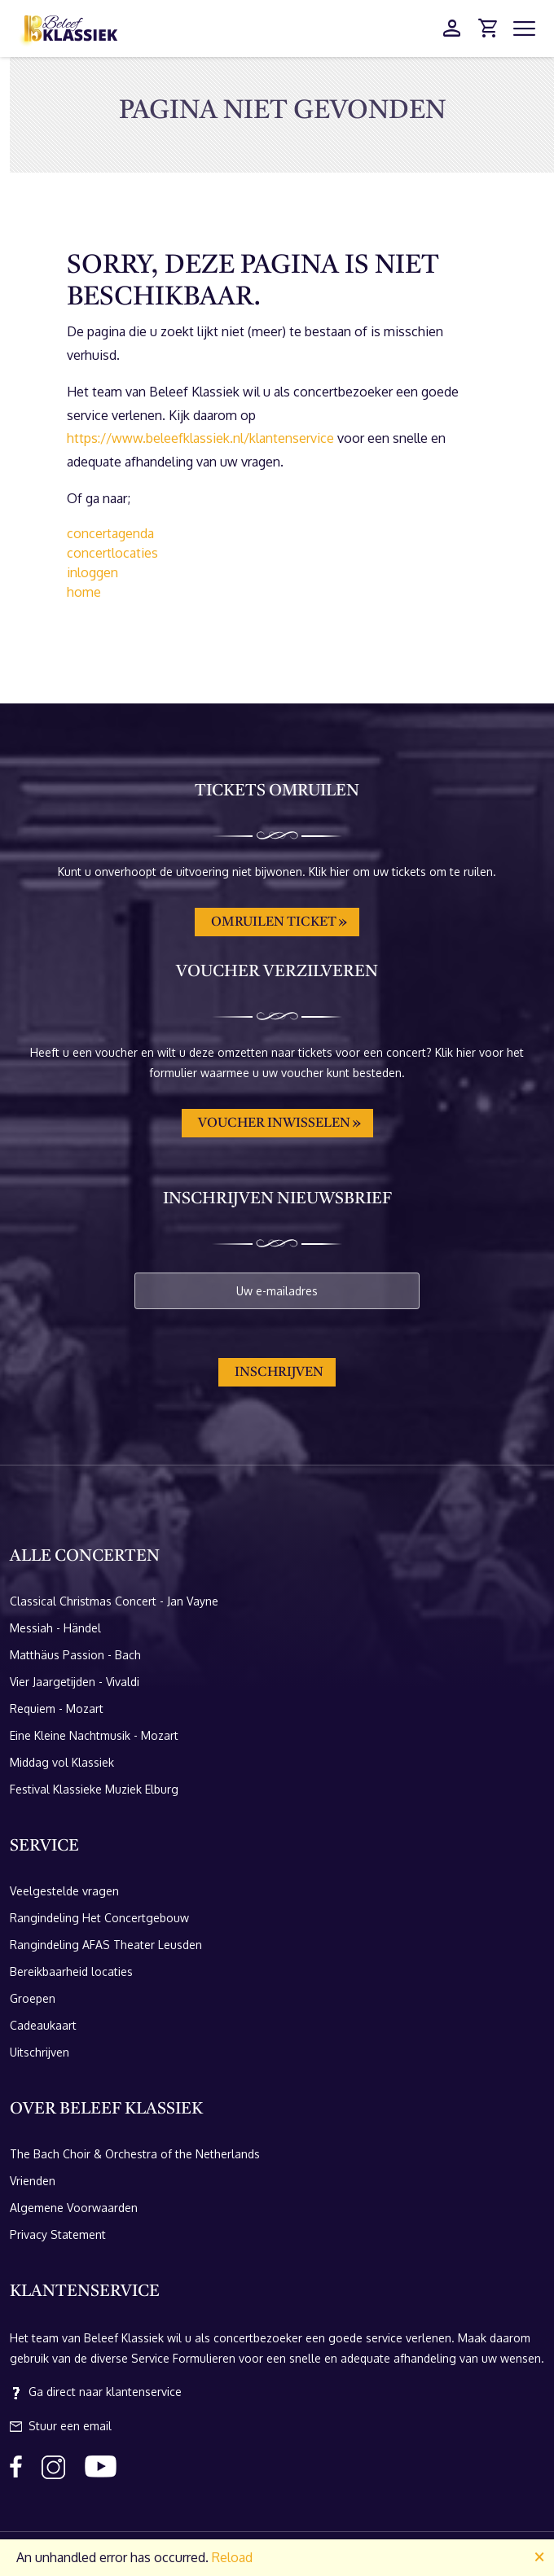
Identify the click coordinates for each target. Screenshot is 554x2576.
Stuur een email (61, 2426)
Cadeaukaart (43, 2025)
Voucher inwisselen (274, 1123)
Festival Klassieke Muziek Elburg (94, 1789)
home (84, 592)
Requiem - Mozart (56, 1708)
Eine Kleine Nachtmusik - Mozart (94, 1735)
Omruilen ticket (273, 922)
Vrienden (32, 2181)
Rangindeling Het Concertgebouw (99, 1918)
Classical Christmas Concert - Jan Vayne (114, 1601)
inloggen (92, 572)
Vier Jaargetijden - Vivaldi (74, 1682)
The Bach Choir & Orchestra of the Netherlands (135, 2154)
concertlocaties (112, 553)
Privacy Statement (58, 2234)
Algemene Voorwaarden (74, 2208)
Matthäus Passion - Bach (75, 1655)
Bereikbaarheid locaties (71, 1971)
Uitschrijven (39, 2052)
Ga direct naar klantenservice (96, 2392)
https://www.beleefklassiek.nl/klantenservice (200, 438)
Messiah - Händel (55, 1628)
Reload (232, 2557)
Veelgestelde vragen (64, 1891)
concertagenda (110, 533)
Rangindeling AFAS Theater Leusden (106, 1945)
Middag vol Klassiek (62, 1762)
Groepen (32, 1998)
